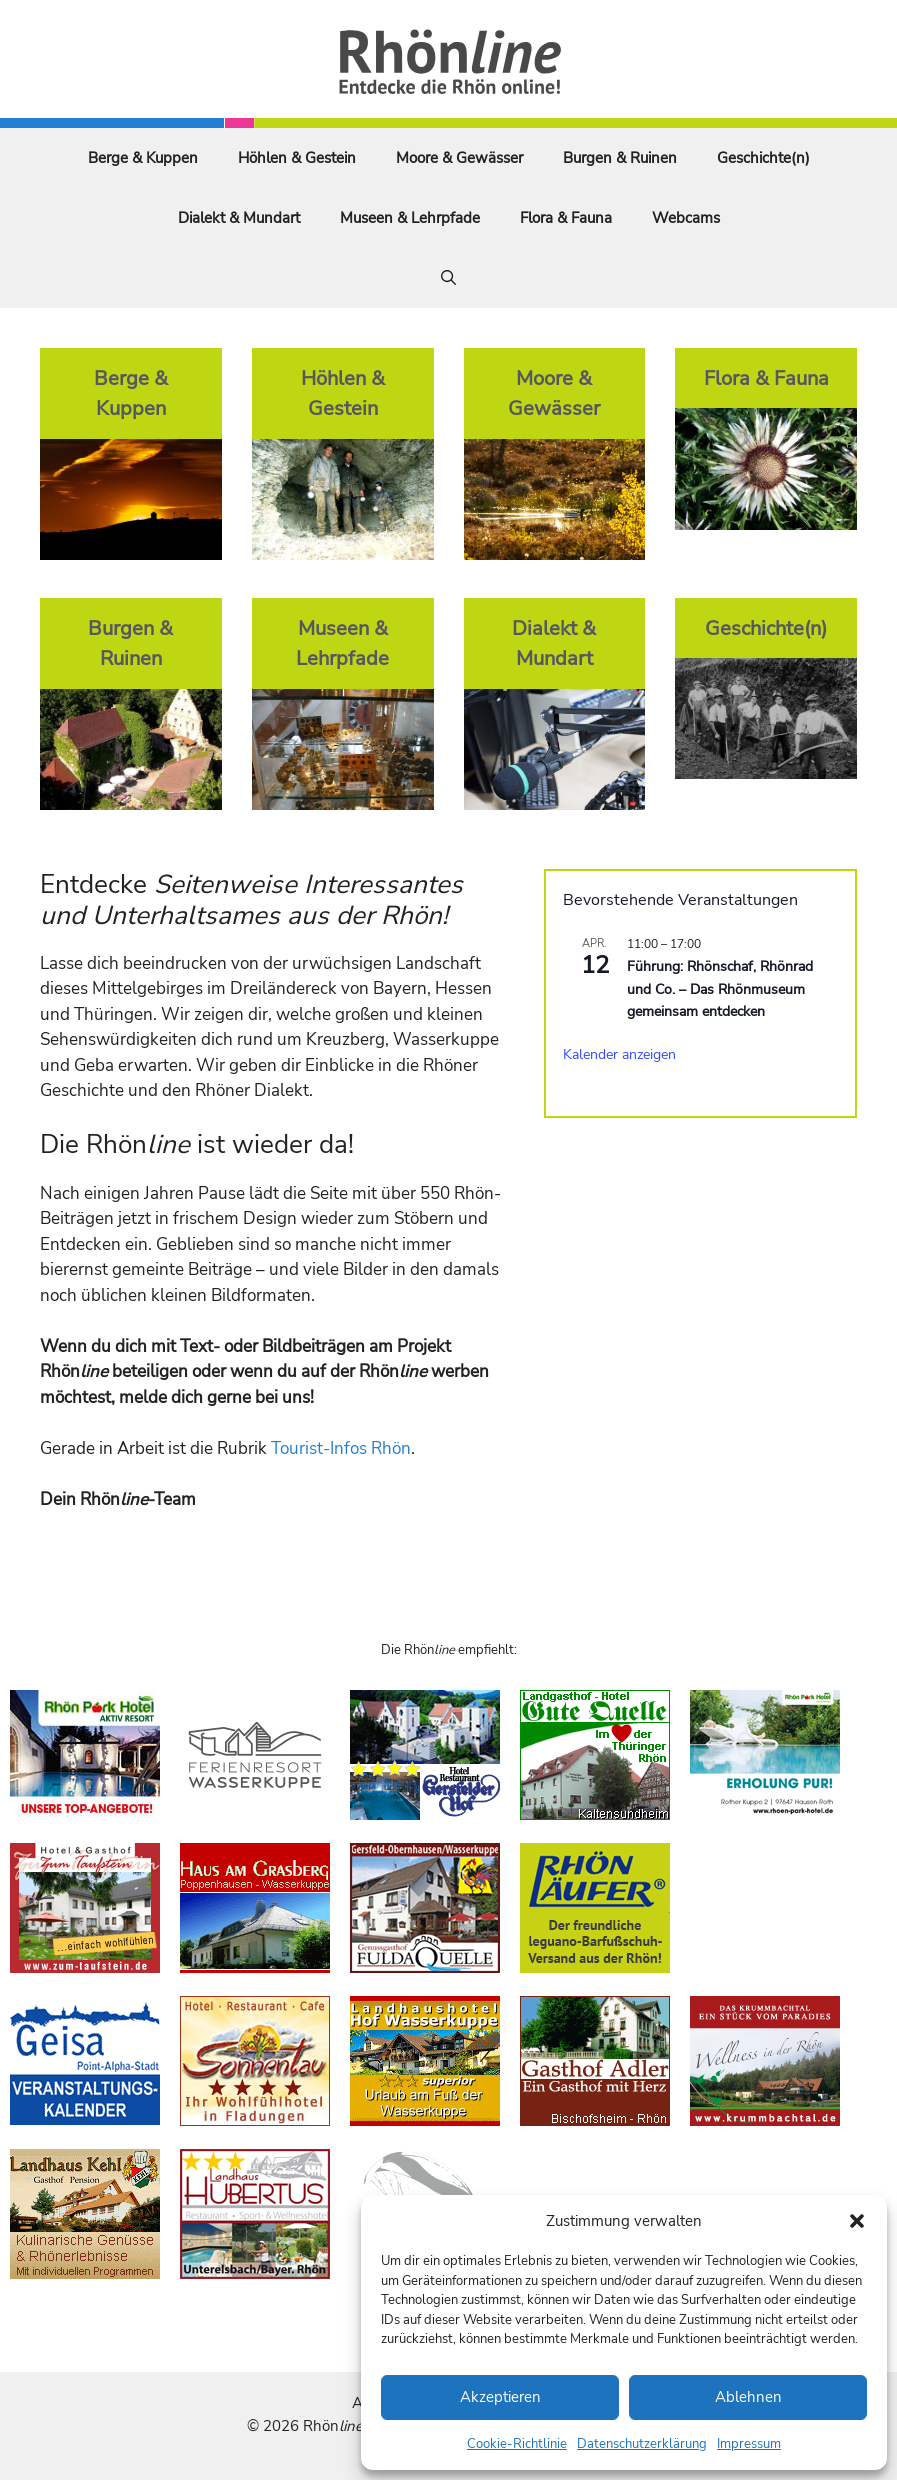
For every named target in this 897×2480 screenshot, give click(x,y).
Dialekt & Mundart (239, 218)
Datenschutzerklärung (642, 2444)
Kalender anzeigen (619, 1054)
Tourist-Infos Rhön (341, 1448)
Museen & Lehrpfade (410, 218)
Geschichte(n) (763, 158)
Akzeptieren (500, 2397)
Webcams (686, 218)
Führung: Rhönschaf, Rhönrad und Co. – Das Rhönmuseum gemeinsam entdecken (720, 989)
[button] (857, 2221)
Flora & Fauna (566, 218)
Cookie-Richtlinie (517, 2444)
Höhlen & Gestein (297, 158)
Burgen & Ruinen (620, 158)
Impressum (749, 2444)
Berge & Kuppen (143, 158)
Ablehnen (748, 2397)
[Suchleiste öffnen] (448, 278)
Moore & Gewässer (459, 158)
